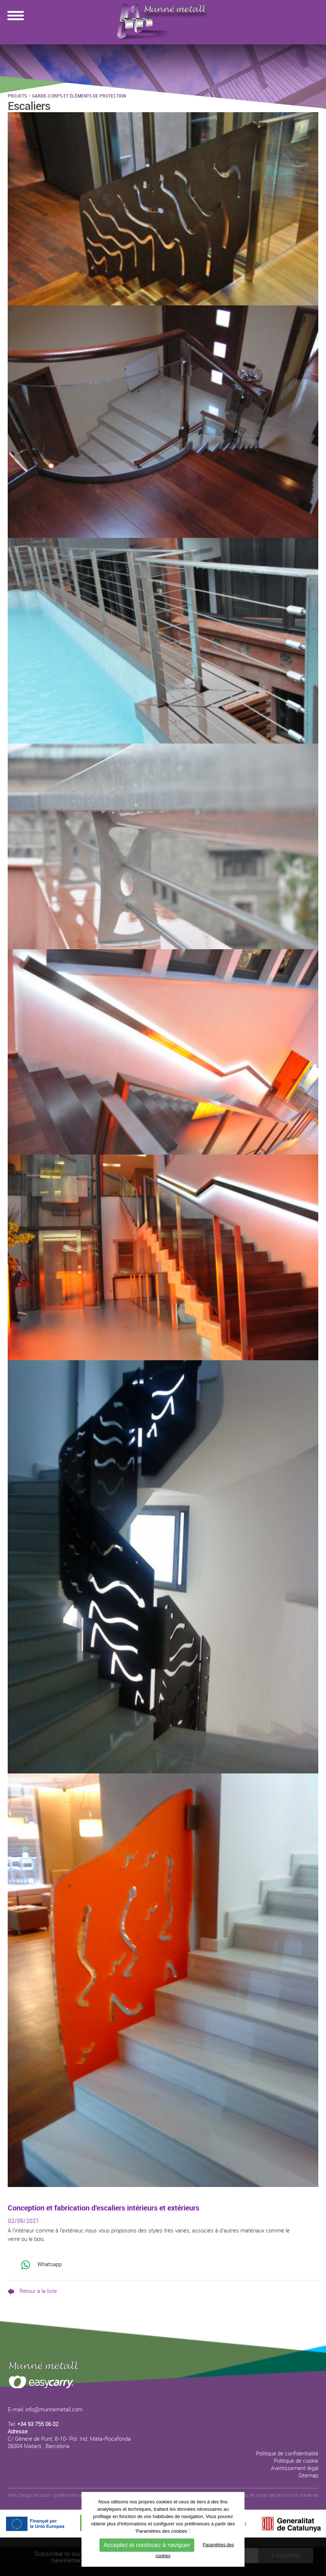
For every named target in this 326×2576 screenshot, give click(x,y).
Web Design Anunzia (28, 2495)
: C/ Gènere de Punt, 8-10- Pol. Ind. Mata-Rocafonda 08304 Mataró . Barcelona (69, 2439)
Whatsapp (41, 2265)
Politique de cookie (296, 2460)
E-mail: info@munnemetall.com (45, 2409)
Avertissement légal (294, 2468)
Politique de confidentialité (287, 2453)
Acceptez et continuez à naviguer (147, 2545)
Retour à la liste (32, 2290)
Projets (17, 96)
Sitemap (308, 2475)
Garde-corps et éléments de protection (79, 96)
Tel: (33, 2424)
